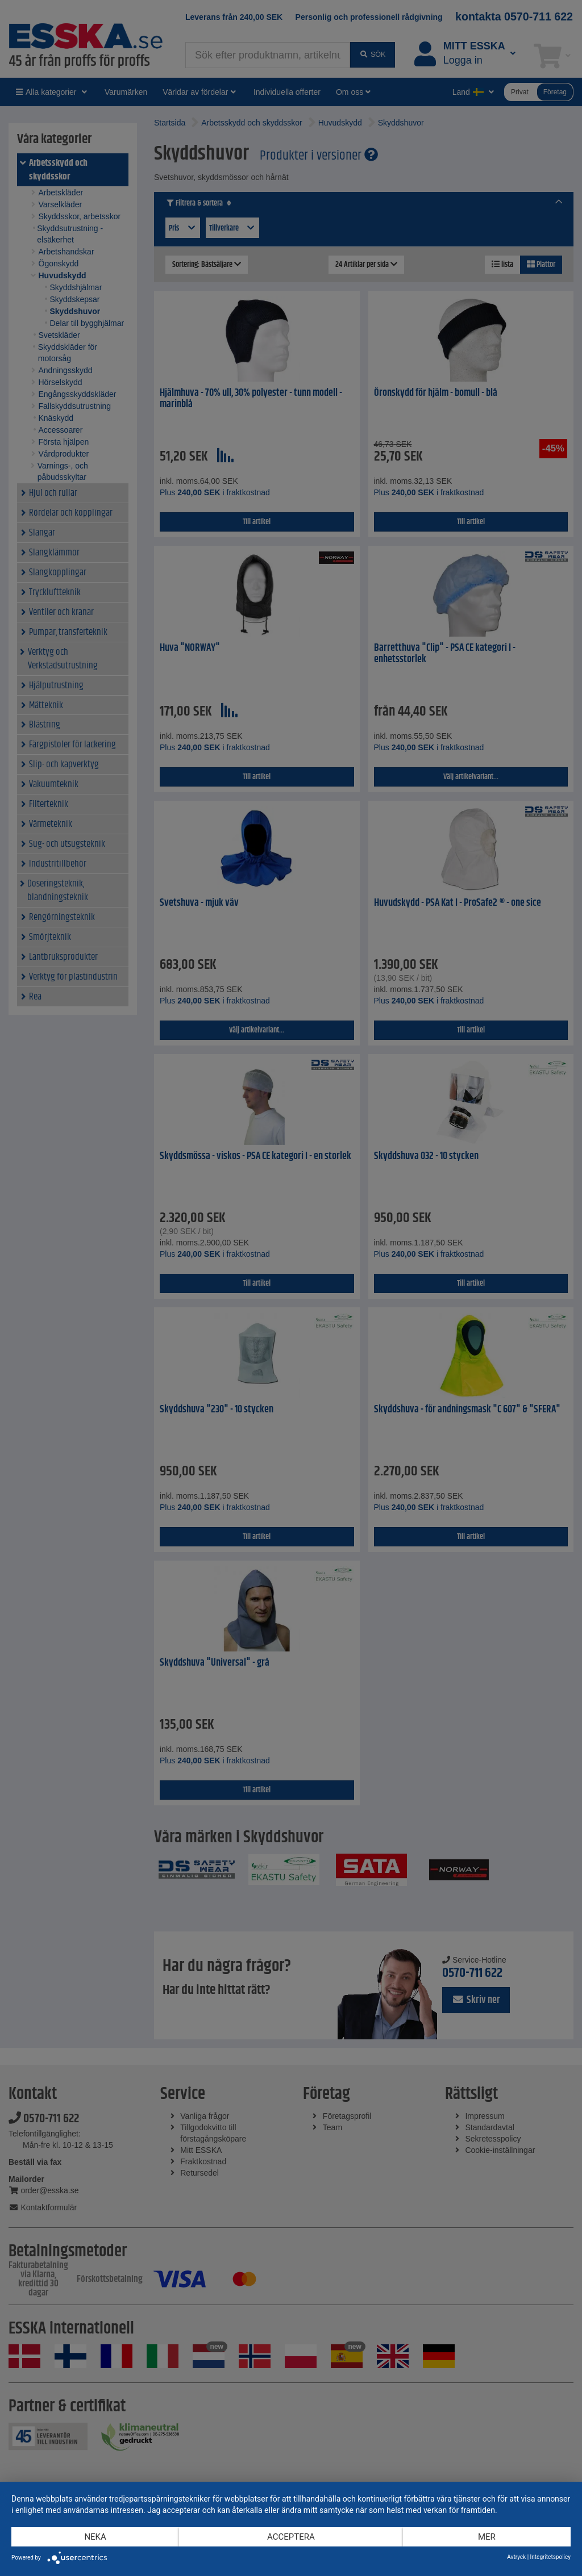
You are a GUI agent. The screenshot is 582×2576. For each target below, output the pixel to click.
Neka (95, 2537)
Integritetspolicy (550, 2557)
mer (487, 2537)
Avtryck (516, 2557)
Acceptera (291, 2537)
